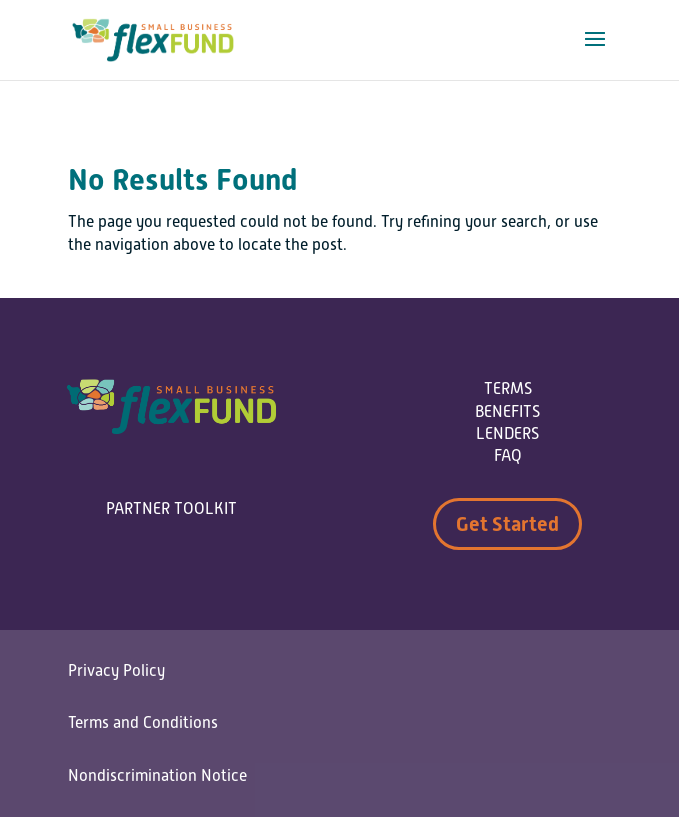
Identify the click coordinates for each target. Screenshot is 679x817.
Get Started (507, 524)
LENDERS (507, 434)
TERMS (508, 389)
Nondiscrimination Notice (157, 776)
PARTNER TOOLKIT (171, 509)
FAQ (508, 456)
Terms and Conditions (143, 723)
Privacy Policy (116, 671)
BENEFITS (507, 412)
